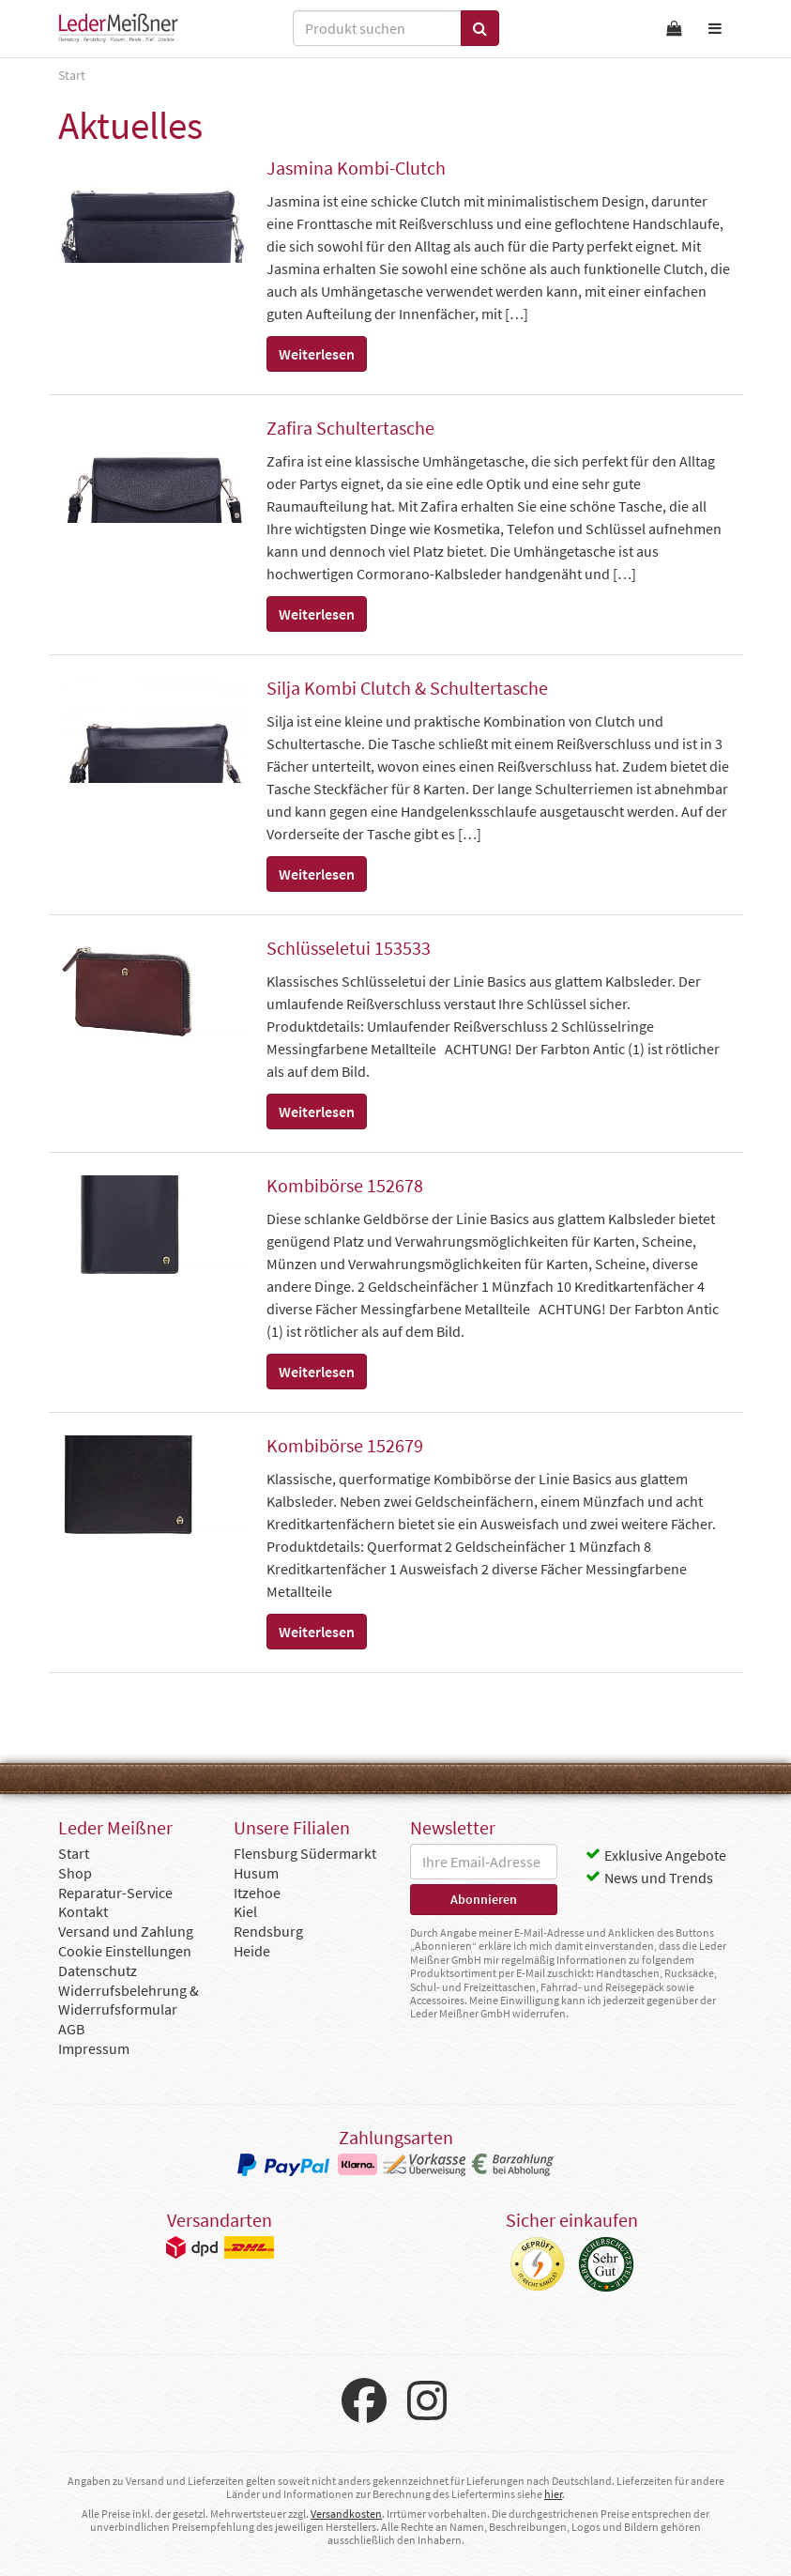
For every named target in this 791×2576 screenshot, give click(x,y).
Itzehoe (257, 1892)
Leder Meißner (118, 28)
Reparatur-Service (115, 1892)
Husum (256, 1872)
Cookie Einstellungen (124, 1950)
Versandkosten (346, 2514)
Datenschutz (97, 1970)
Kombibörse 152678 (344, 1185)
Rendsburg (268, 1931)
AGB (71, 2028)
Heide (252, 1950)
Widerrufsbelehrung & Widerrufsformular (128, 2000)
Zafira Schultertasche (350, 427)
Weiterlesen (317, 354)
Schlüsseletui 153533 (348, 947)
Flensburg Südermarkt (305, 1853)
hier (553, 2494)
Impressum (93, 2048)
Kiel (245, 1911)
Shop (75, 1872)
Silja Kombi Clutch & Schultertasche (407, 687)
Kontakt (83, 1911)
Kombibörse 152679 (344, 1445)
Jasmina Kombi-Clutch (356, 167)
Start (73, 1853)
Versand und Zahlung (125, 1931)
